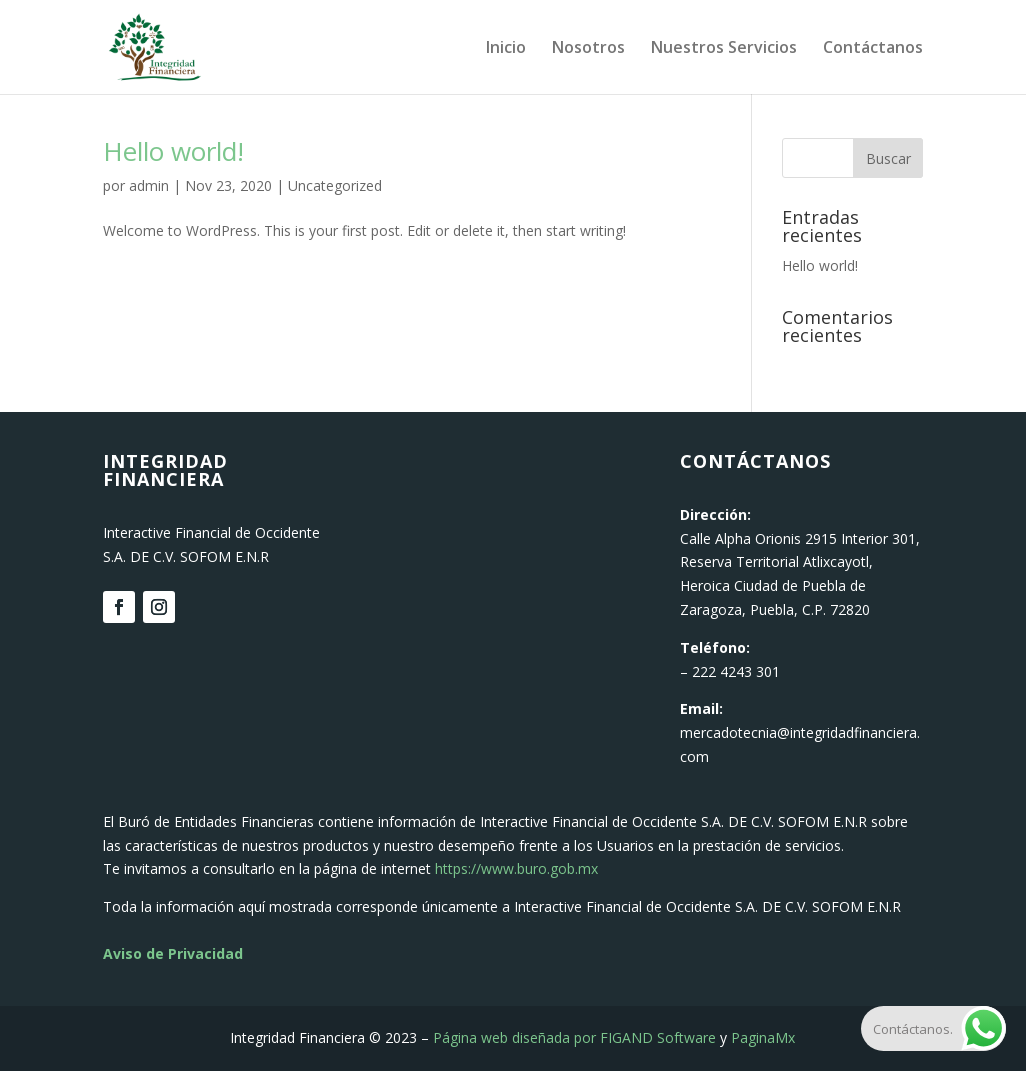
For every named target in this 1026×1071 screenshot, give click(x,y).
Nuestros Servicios (724, 49)
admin (149, 185)
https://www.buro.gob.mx (516, 868)
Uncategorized (335, 185)
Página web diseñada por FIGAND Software (574, 1037)
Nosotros (588, 49)
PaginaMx (763, 1037)
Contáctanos (873, 49)
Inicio (506, 49)
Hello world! (173, 151)
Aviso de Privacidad (173, 953)
